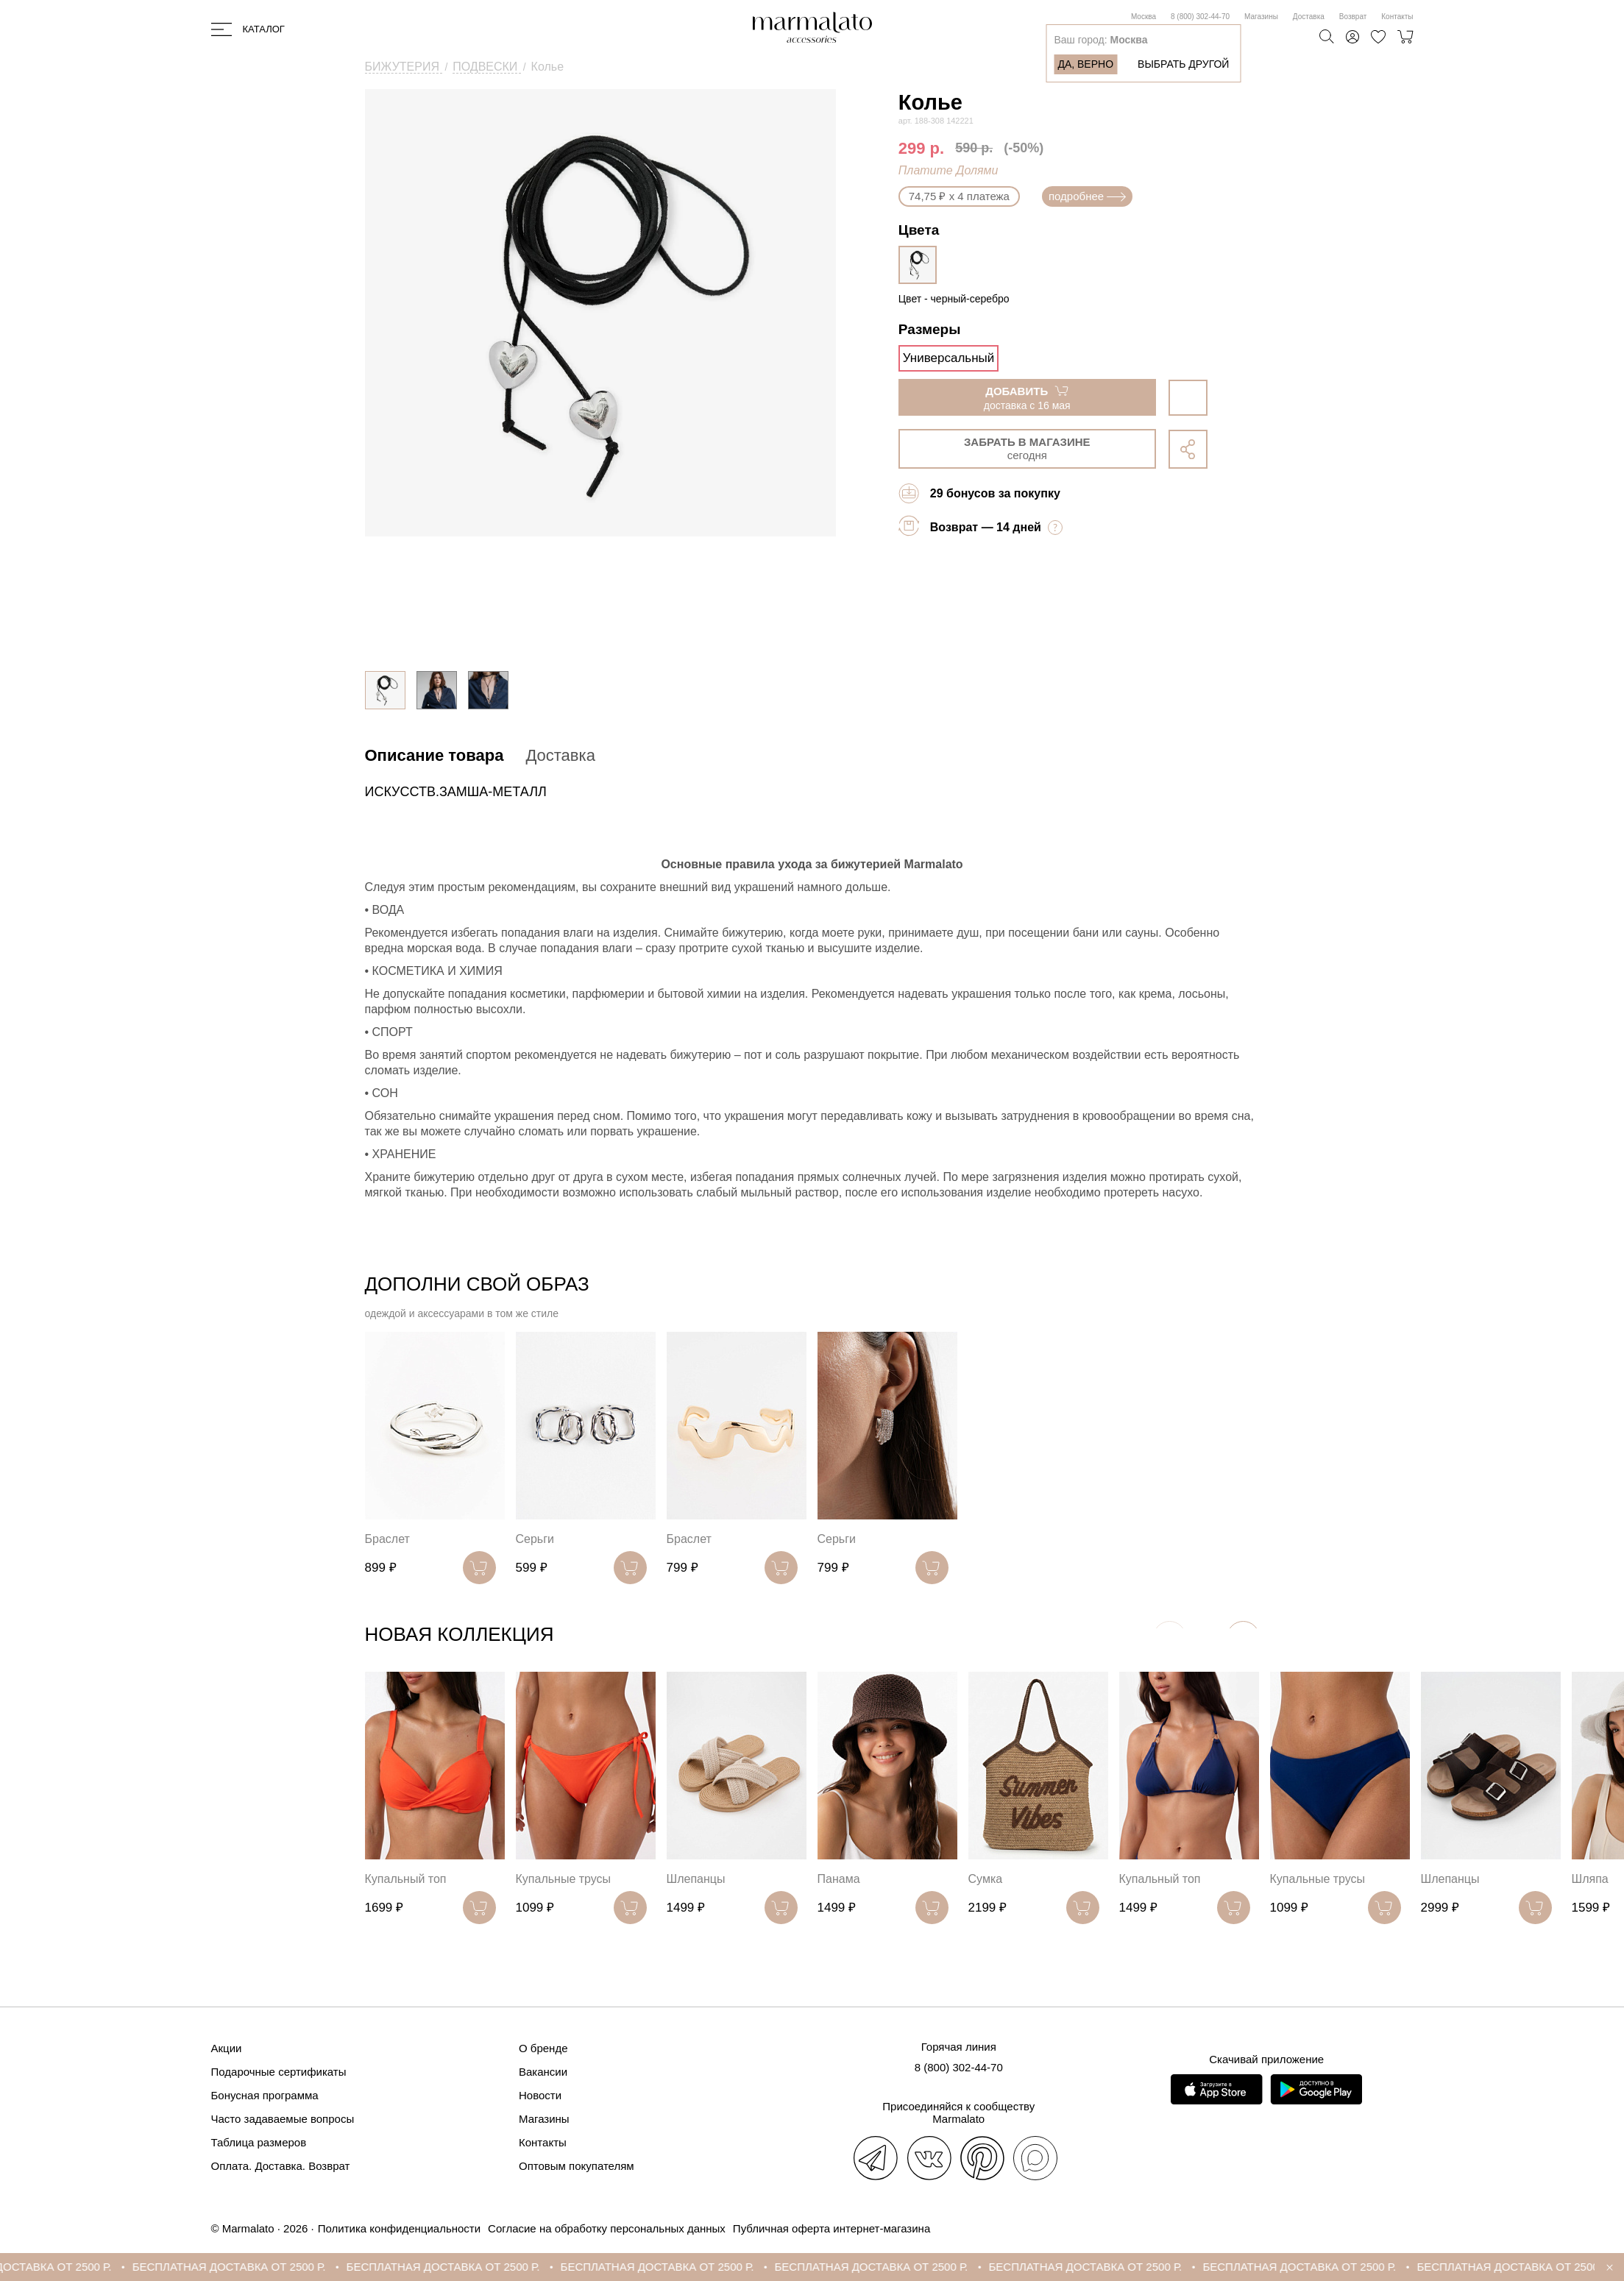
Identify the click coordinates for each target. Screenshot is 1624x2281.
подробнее (1087, 196)
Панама (839, 1879)
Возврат (1353, 17)
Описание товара (434, 755)
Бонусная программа (265, 2095)
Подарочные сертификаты (279, 2071)
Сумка (985, 1879)
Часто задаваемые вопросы (283, 2119)
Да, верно (1085, 64)
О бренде (543, 2048)
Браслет (387, 1539)
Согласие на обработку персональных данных (607, 2228)
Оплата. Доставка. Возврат (280, 2166)
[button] (1243, 1637)
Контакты (1397, 17)
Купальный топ (406, 1879)
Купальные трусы (563, 1879)
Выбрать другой (1183, 64)
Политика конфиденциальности (399, 2228)
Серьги (535, 1539)
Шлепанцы (696, 1879)
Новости (540, 2095)
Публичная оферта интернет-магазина (831, 2228)
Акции (226, 2048)
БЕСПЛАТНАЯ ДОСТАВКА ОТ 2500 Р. (256, 2266)
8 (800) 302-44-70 (1200, 17)
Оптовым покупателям (576, 2166)
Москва (1143, 17)
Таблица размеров (259, 2142)
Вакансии (543, 2071)
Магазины (1261, 17)
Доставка (1309, 17)
